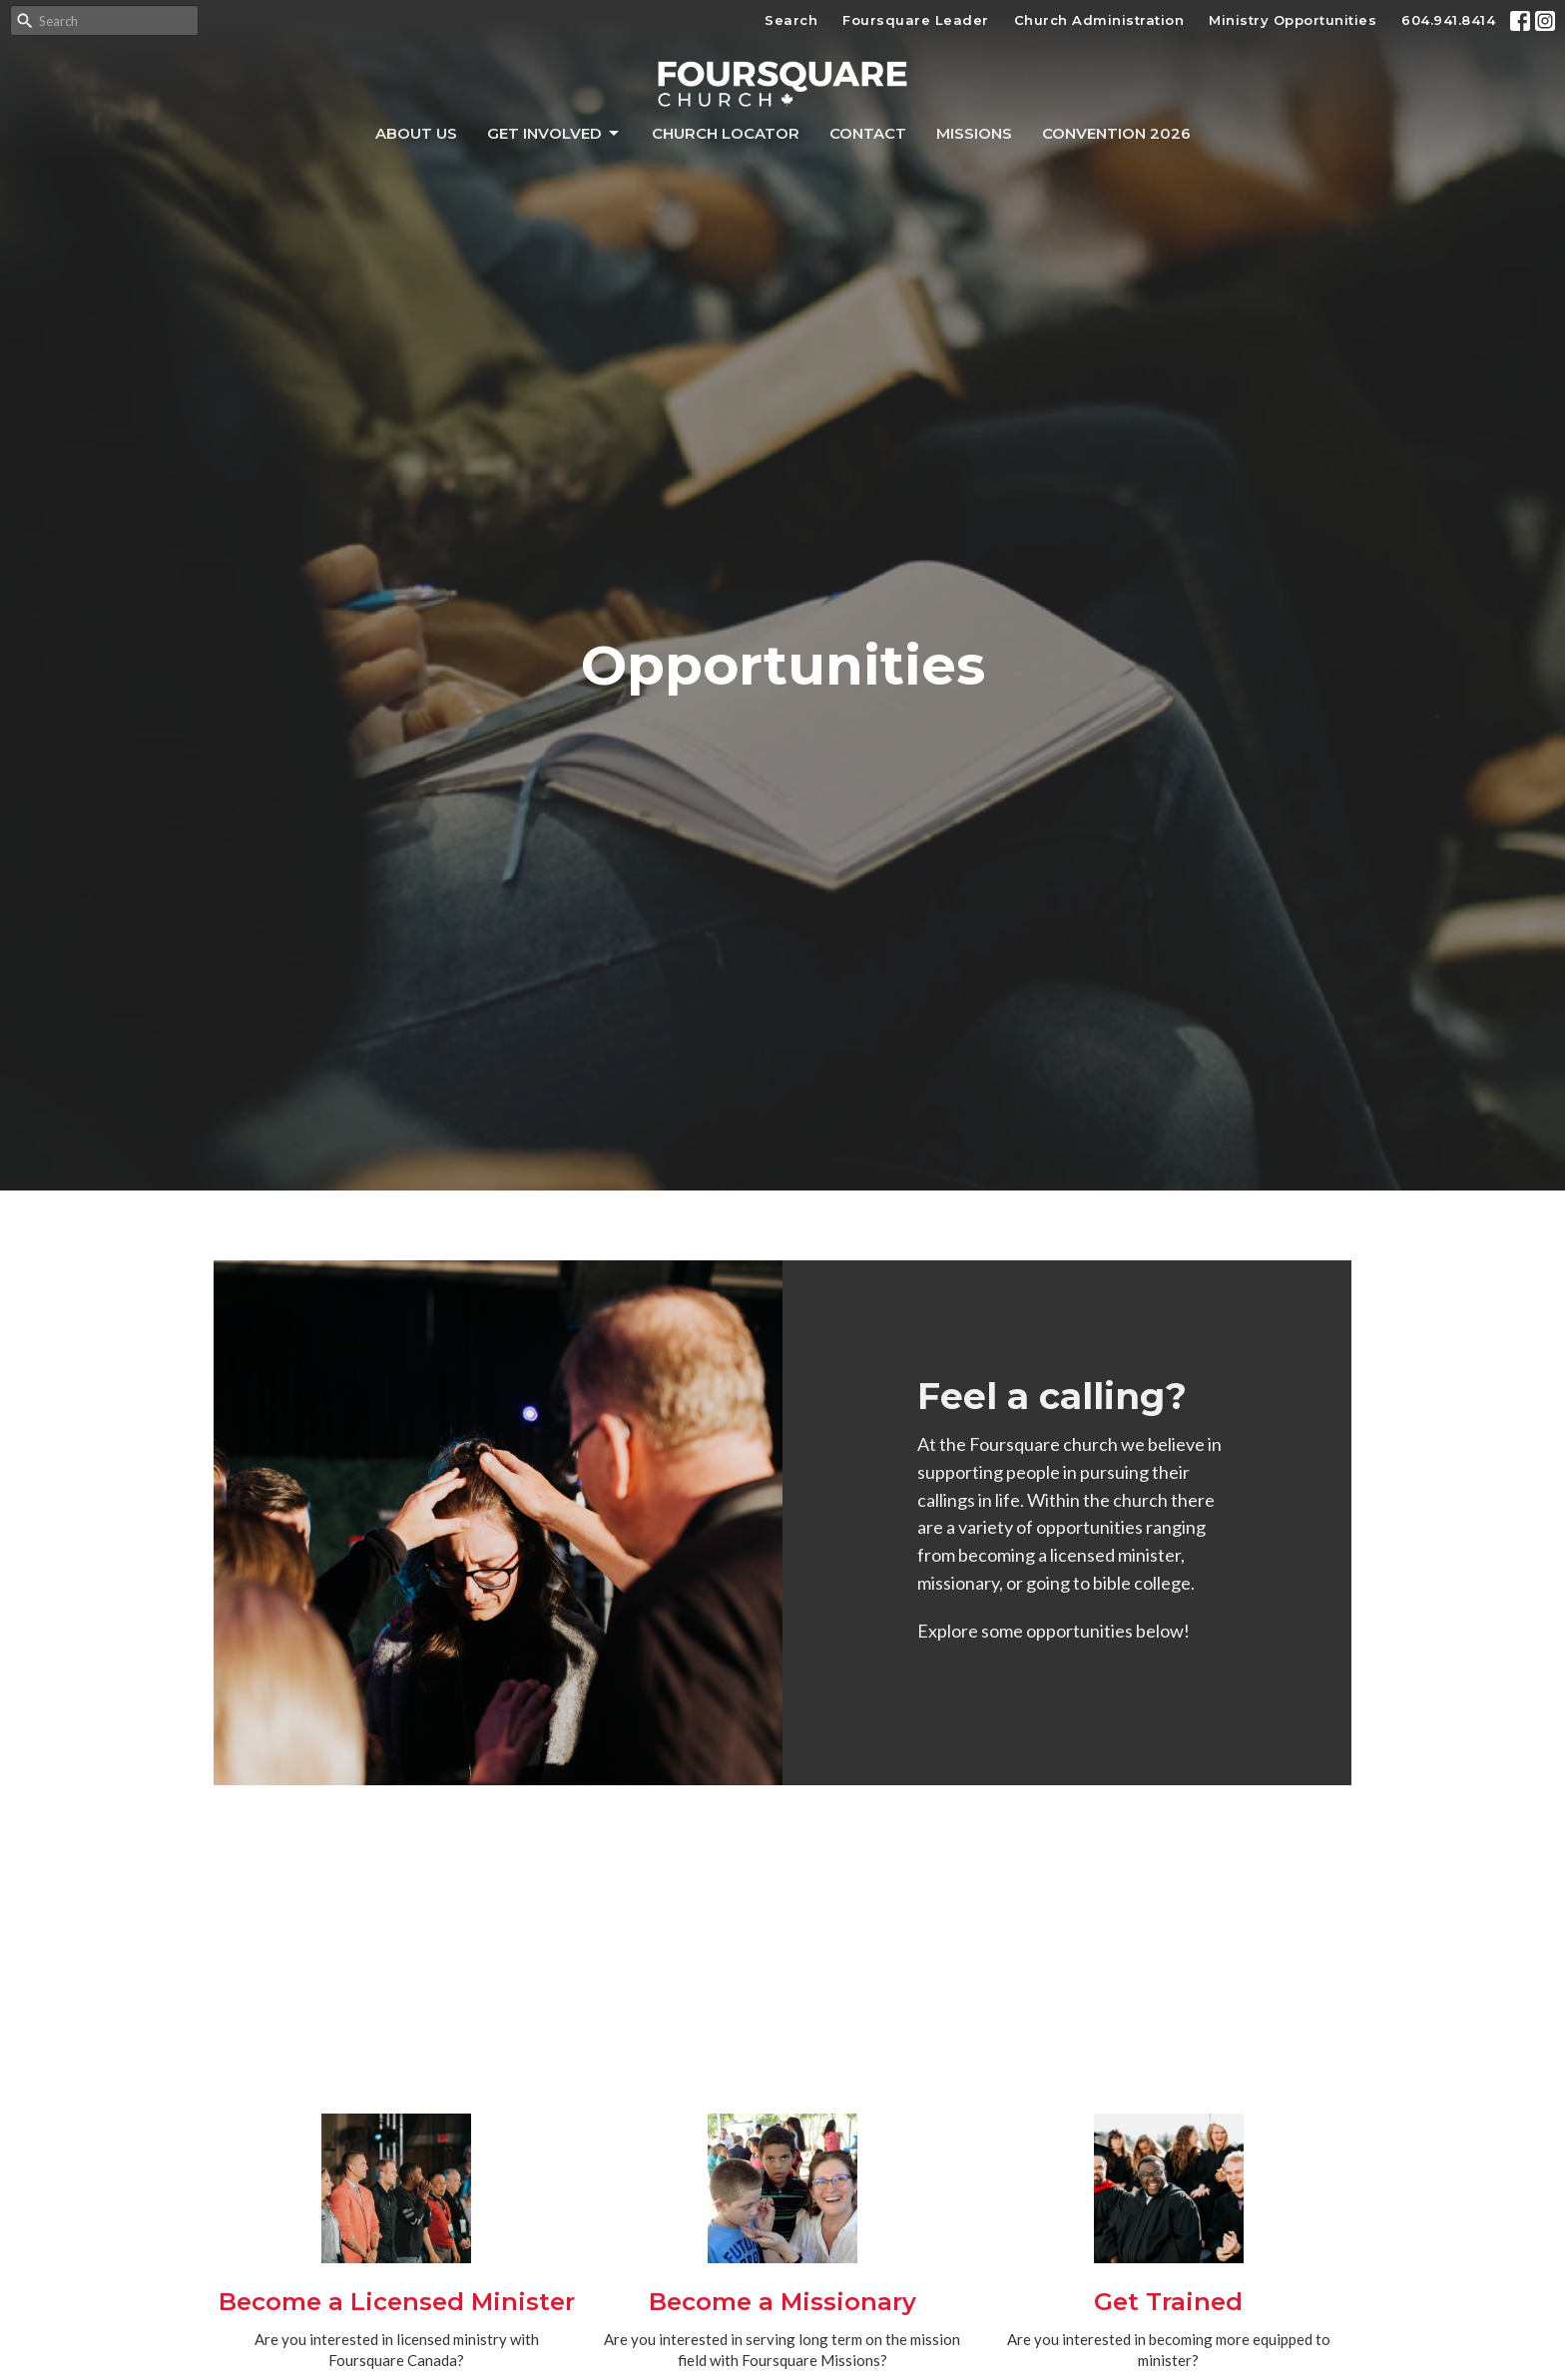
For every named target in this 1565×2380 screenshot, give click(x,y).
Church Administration (1099, 20)
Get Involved (554, 134)
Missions (974, 133)
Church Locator (725, 133)
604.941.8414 (1448, 20)
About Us (416, 133)
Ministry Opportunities (1292, 20)
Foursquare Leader (915, 20)
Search (791, 20)
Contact (867, 133)
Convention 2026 (1116, 133)
